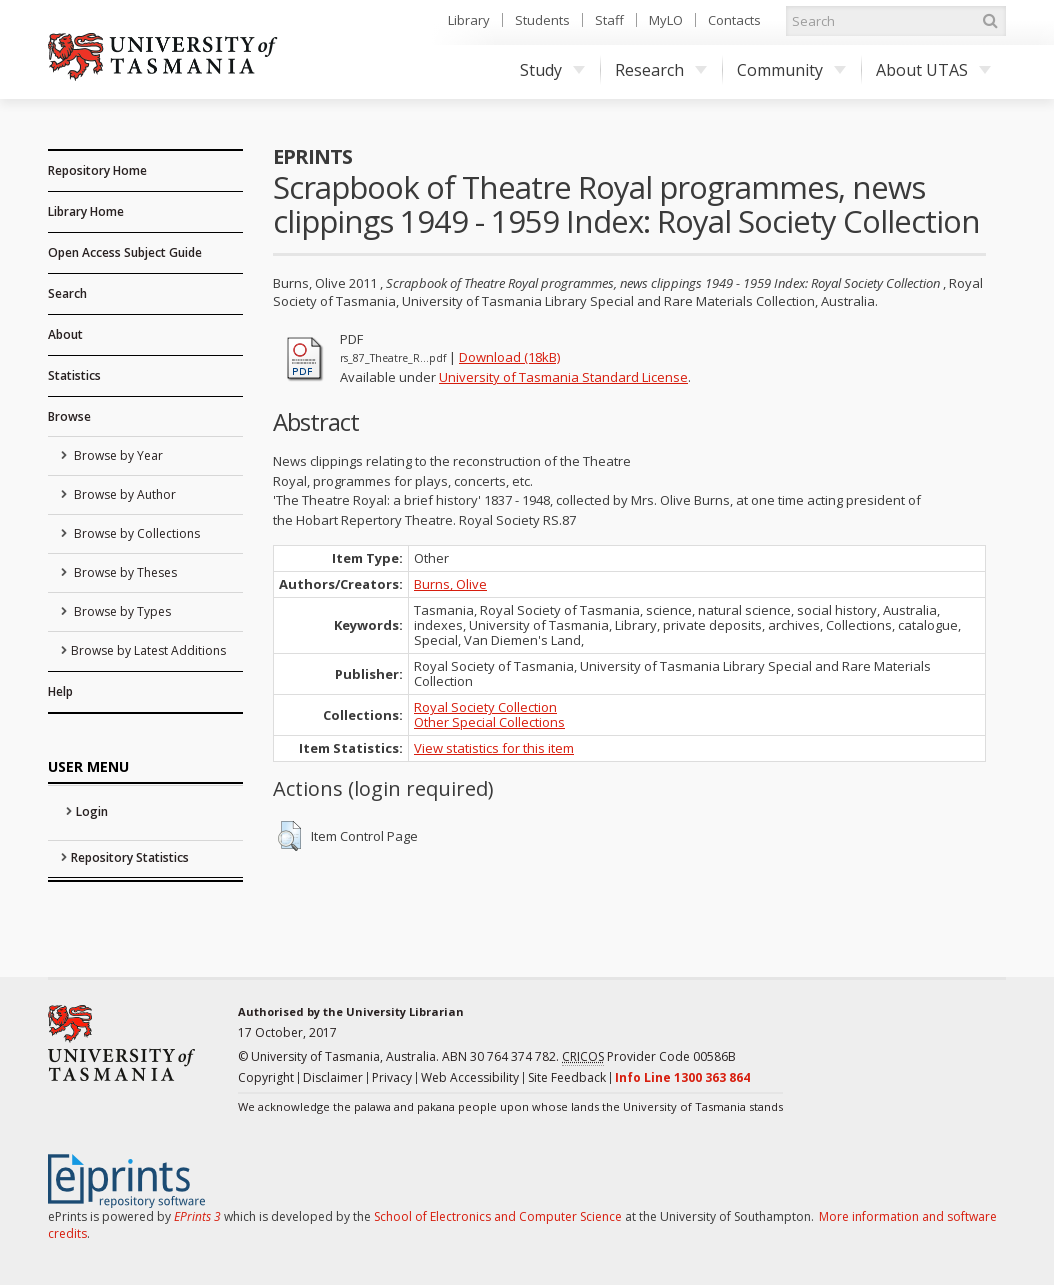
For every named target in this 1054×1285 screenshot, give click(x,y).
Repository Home (97, 170)
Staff (609, 20)
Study (552, 70)
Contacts (734, 20)
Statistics (74, 375)
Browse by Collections (135, 533)
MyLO (666, 20)
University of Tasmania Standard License (563, 377)
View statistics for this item (494, 748)
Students (542, 20)
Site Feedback (567, 1077)
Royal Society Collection (485, 707)
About (65, 334)
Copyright (266, 1077)
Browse (69, 416)
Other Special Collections (489, 722)
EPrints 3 (197, 1216)
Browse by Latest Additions (148, 650)
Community (791, 70)
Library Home (86, 211)
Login (92, 811)
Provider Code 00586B (649, 1057)
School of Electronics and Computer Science (498, 1216)
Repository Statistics (130, 857)
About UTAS (933, 70)
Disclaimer (333, 1077)
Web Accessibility (470, 1077)
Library (469, 20)
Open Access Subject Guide (125, 252)
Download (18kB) (509, 357)
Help (60, 691)
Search (67, 293)
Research (661, 70)
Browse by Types (121, 611)
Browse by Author (123, 494)
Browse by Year (117, 455)
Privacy (392, 1077)
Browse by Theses (124, 572)
